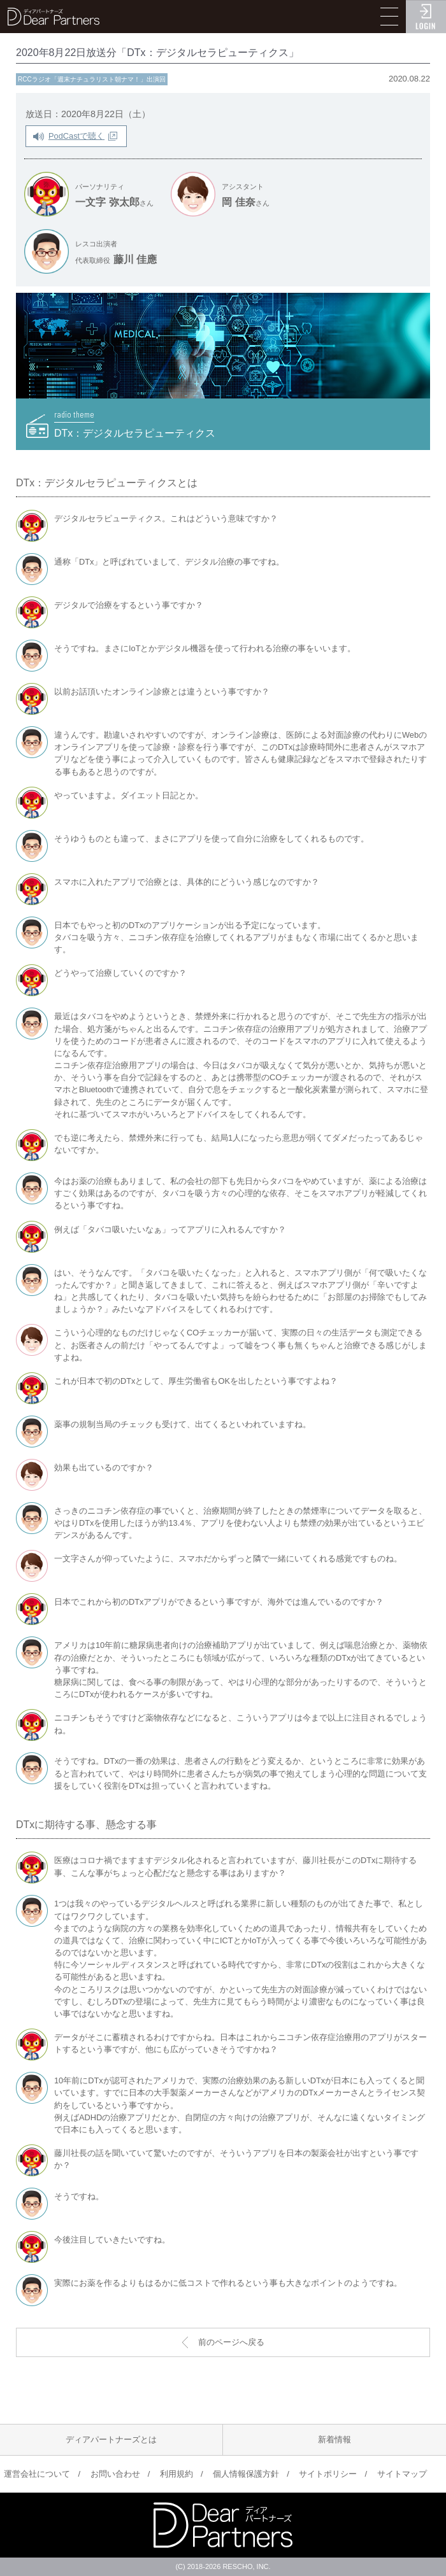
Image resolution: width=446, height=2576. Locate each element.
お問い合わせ (115, 2474)
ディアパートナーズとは (111, 2439)
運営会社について (37, 2474)
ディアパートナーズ (53, 16)
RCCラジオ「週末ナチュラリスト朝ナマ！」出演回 (92, 79)
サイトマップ (402, 2474)
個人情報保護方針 (246, 2474)
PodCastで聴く (76, 136)
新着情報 (334, 2439)
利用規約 (176, 2474)
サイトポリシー (328, 2474)
